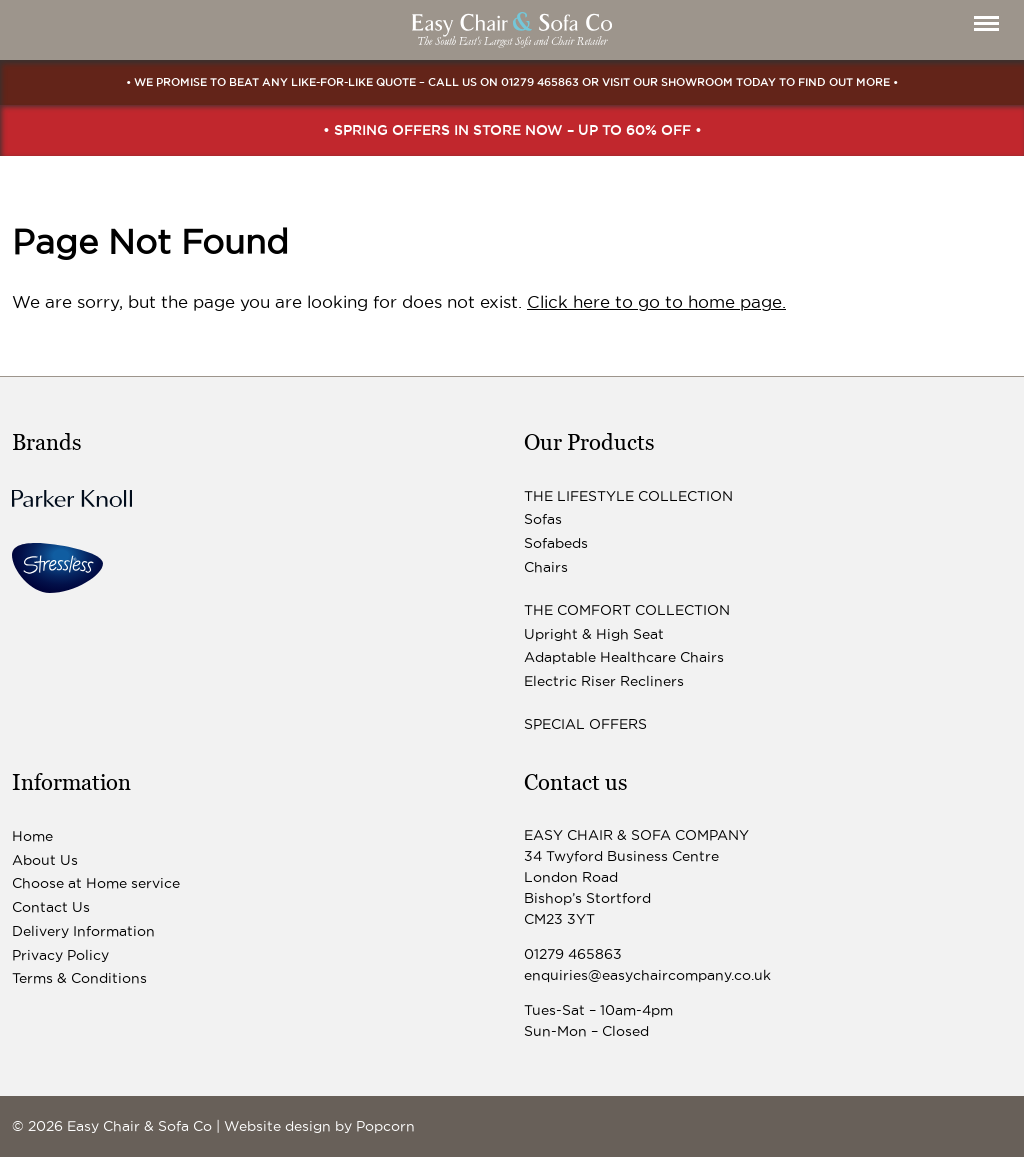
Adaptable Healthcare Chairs (624, 657)
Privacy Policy (60, 955)
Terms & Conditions (79, 978)
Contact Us (51, 907)
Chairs (546, 567)
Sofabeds (556, 543)
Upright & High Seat (594, 634)
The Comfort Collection (627, 610)
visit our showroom (667, 82)
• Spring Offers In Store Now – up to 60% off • (512, 130)
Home (32, 836)
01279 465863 (540, 82)
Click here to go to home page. (656, 302)
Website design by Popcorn (319, 1126)
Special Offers (585, 724)
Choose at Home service (96, 883)
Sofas (543, 519)
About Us (45, 860)
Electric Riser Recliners (604, 681)
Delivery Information (83, 931)
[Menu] (986, 23)
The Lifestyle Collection (628, 496)
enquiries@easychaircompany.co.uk (647, 975)
